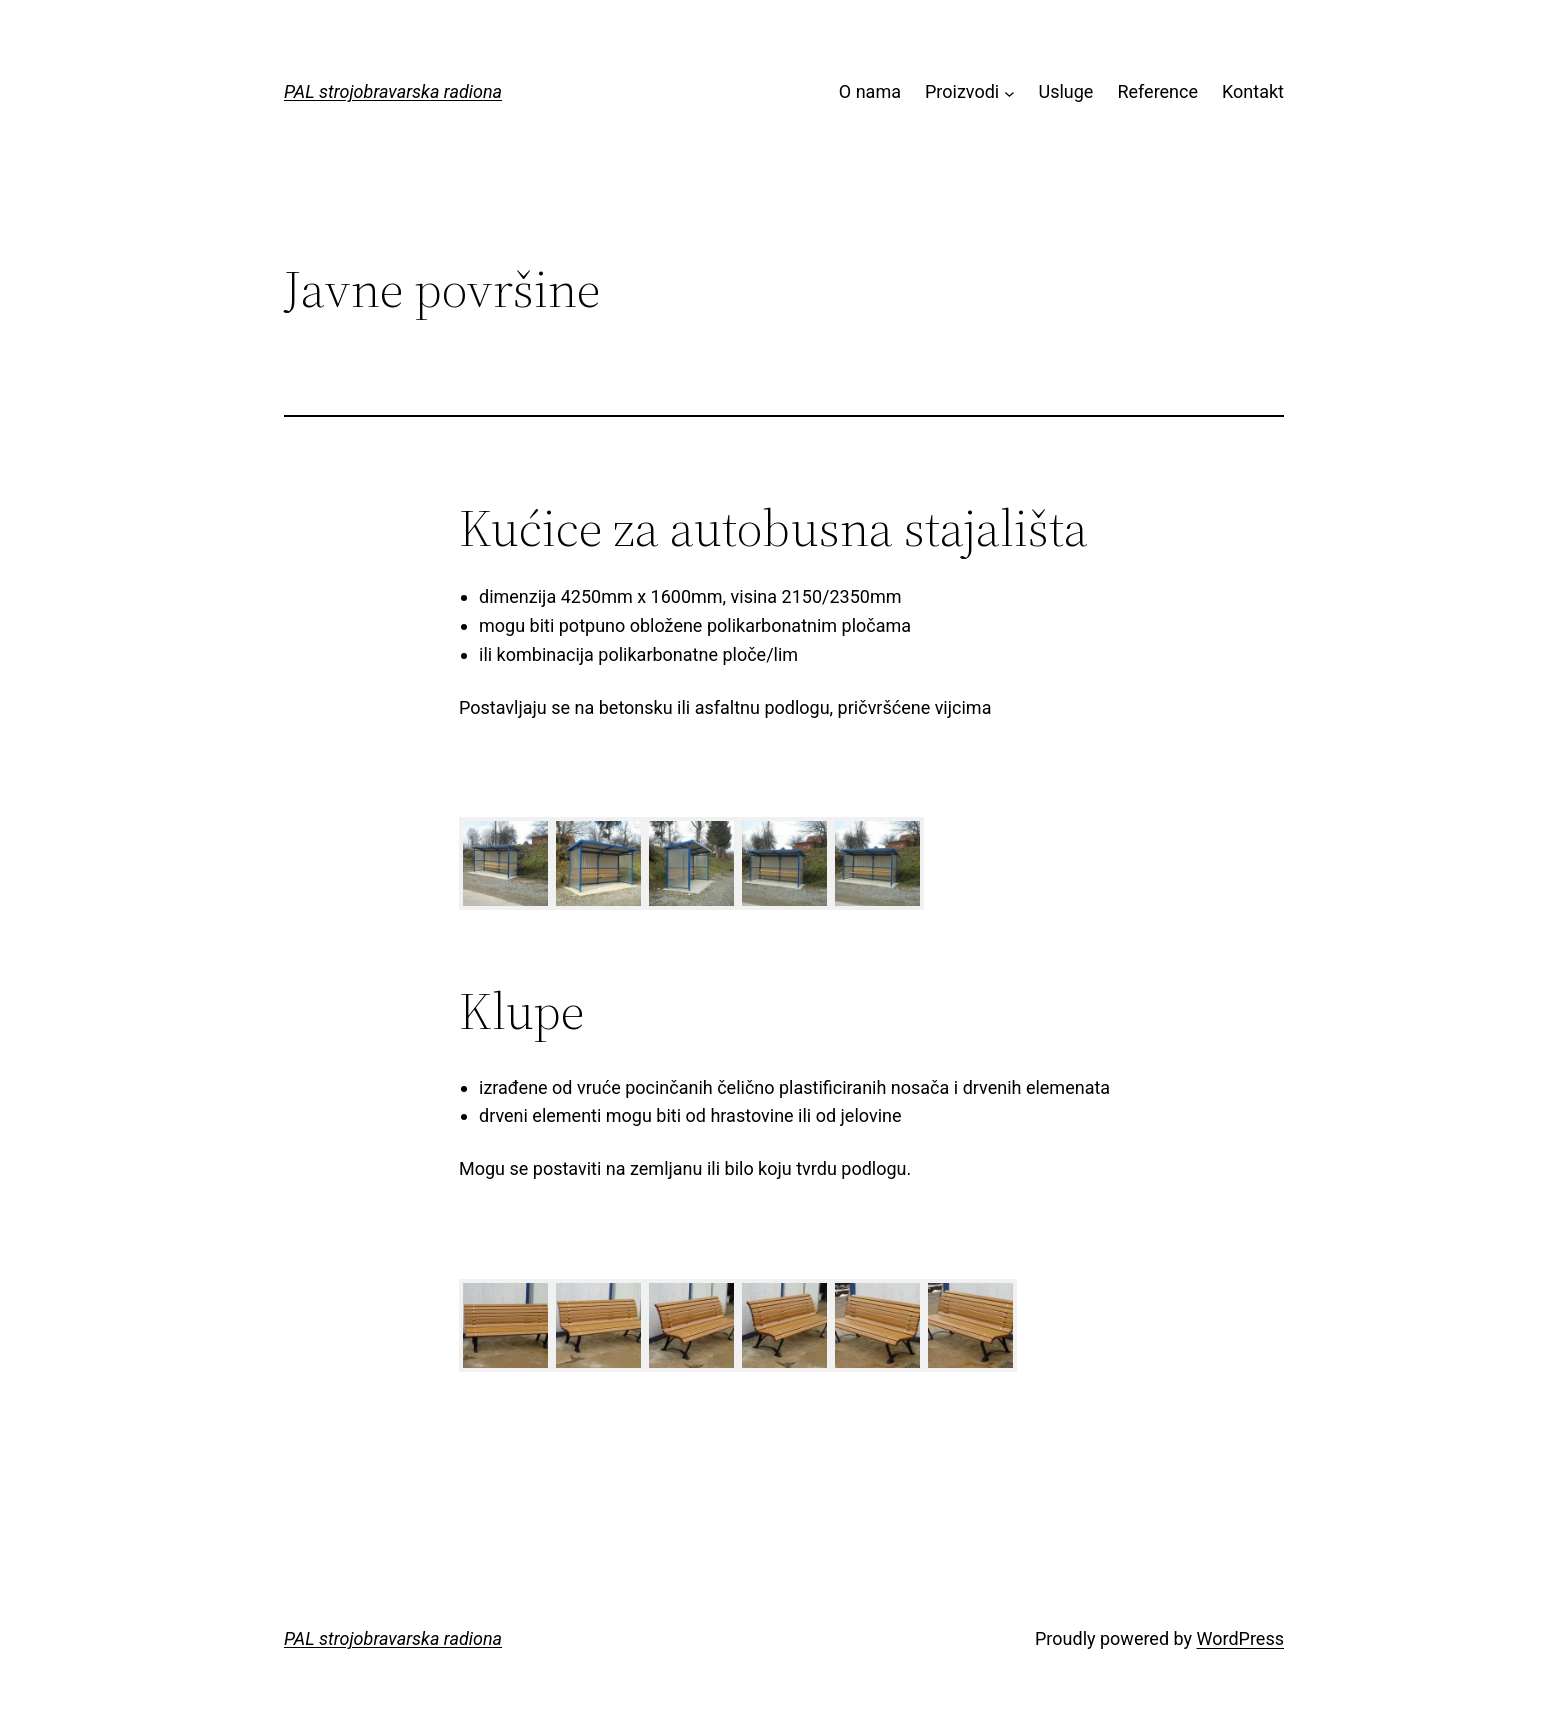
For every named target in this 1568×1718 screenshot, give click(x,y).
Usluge (1065, 91)
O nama (870, 91)
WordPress (1240, 1638)
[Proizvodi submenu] (1009, 92)
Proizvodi (962, 91)
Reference (1157, 91)
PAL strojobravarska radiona (393, 91)
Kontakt (1253, 91)
